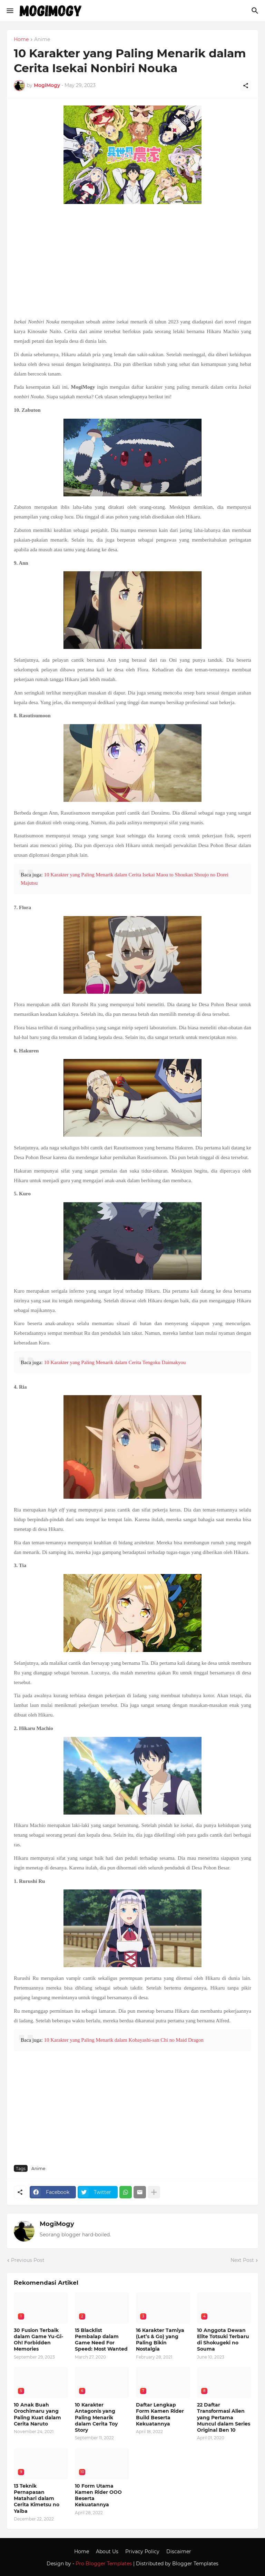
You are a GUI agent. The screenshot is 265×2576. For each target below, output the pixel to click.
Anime (42, 39)
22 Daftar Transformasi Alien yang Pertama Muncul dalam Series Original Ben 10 (223, 2417)
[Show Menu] (9, 11)
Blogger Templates (195, 2563)
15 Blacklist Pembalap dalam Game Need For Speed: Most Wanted (101, 2339)
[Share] (245, 85)
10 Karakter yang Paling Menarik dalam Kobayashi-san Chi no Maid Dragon (124, 2040)
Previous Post (28, 2260)
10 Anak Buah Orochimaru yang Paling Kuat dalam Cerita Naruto (37, 2414)
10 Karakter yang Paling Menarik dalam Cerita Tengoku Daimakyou (115, 1362)
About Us (107, 2551)
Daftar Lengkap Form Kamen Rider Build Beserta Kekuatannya (160, 2414)
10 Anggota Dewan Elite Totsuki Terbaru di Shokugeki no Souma (223, 2339)
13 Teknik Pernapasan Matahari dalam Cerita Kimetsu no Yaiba (36, 2498)
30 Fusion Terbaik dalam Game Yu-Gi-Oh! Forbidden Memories (38, 2339)
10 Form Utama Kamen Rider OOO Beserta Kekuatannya (98, 2495)
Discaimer (178, 2551)
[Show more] (154, 2192)
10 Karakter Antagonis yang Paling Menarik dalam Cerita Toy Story (96, 2417)
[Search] (256, 11)
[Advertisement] (132, 261)
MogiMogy (57, 2224)
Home (21, 39)
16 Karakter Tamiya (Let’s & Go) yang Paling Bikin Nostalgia (160, 2339)
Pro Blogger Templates (104, 2563)
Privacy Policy (142, 2551)
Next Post (242, 2260)
